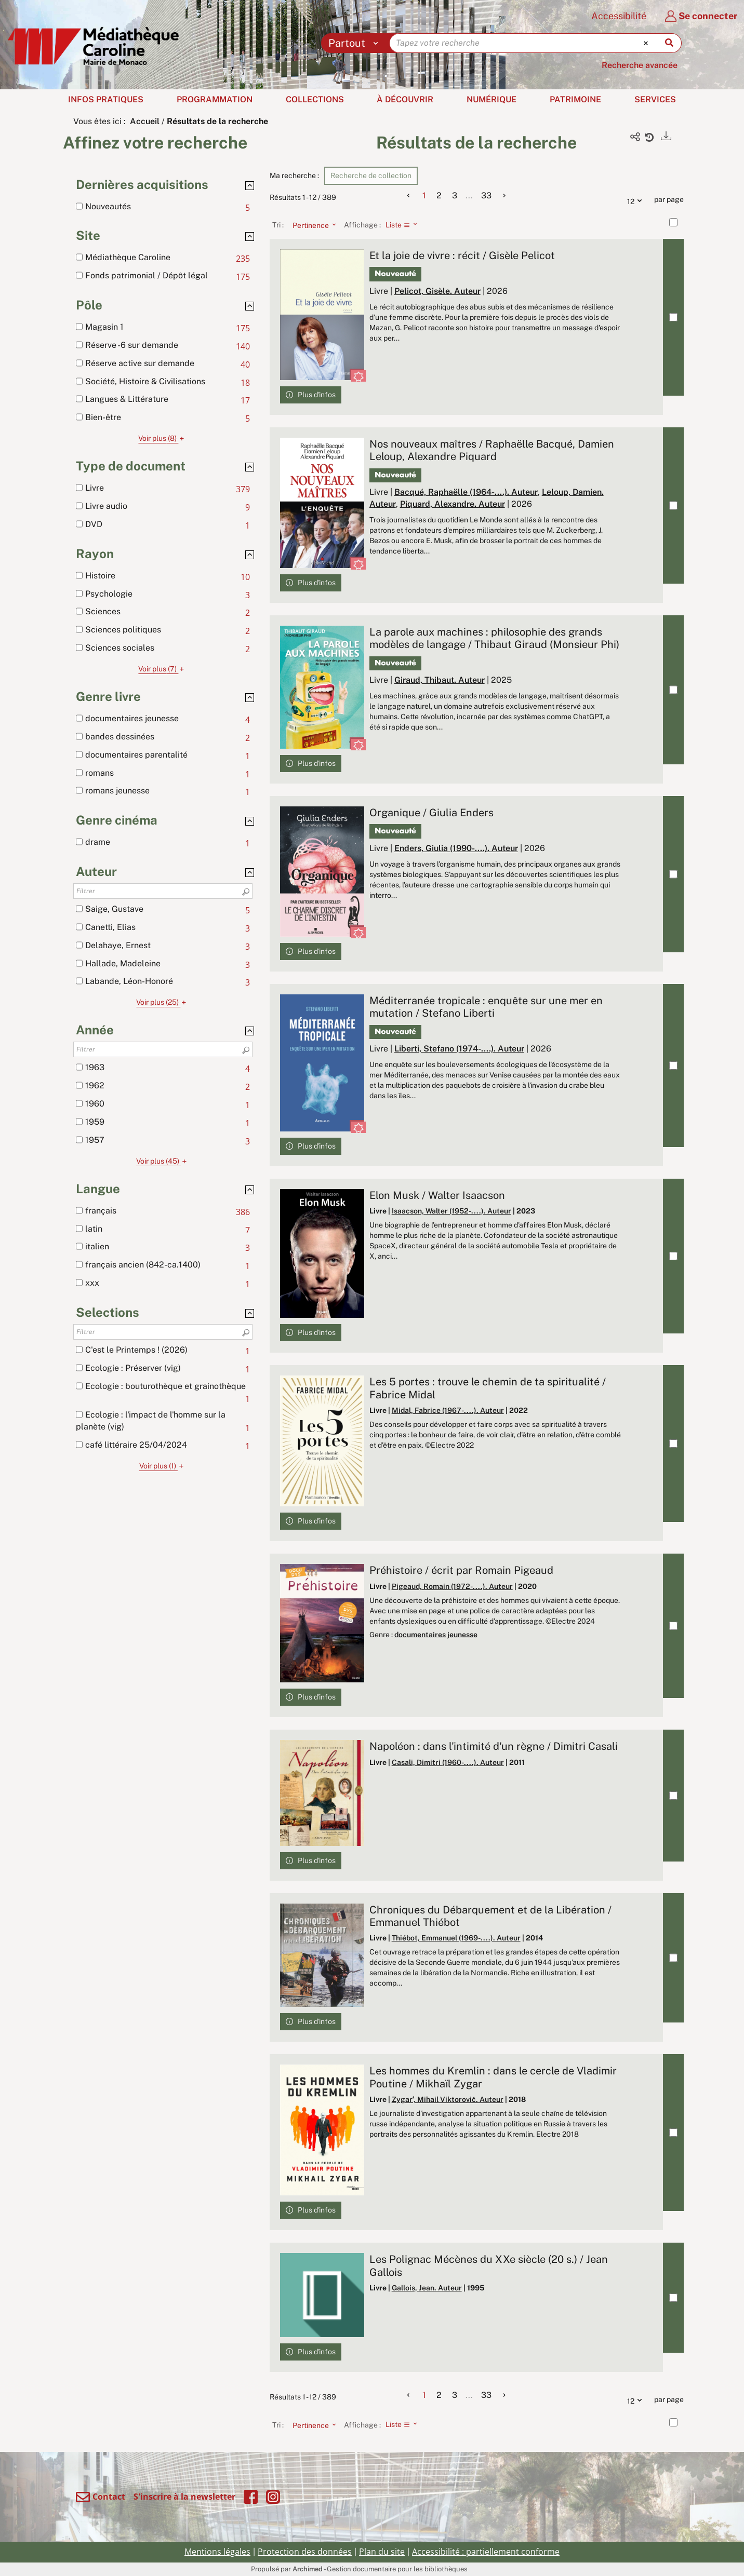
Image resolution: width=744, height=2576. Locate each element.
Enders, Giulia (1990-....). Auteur (456, 848)
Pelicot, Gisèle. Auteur (437, 291)
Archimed (308, 2569)
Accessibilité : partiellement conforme (486, 2551)
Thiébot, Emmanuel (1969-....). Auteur (456, 1938)
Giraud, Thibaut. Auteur (439, 680)
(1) (163, 1466)
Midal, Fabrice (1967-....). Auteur (448, 1410)
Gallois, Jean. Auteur (427, 2288)
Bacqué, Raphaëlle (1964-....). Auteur (466, 492)
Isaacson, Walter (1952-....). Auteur (451, 1211)
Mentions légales (217, 2551)
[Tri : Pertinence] (311, 225)
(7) (162, 669)
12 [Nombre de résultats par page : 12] (637, 200)
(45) (163, 1161)
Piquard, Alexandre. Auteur (452, 504)
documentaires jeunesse (435, 1634)
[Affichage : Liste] (404, 225)
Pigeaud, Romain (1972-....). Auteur (452, 1586)
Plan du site (382, 2551)
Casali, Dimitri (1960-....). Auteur (448, 1762)
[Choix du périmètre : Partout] (355, 43)
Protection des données (305, 2551)
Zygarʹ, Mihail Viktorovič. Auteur (447, 2099)
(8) (162, 438)
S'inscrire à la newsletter (184, 2496)
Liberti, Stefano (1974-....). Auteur (459, 1049)
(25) (162, 1002)
